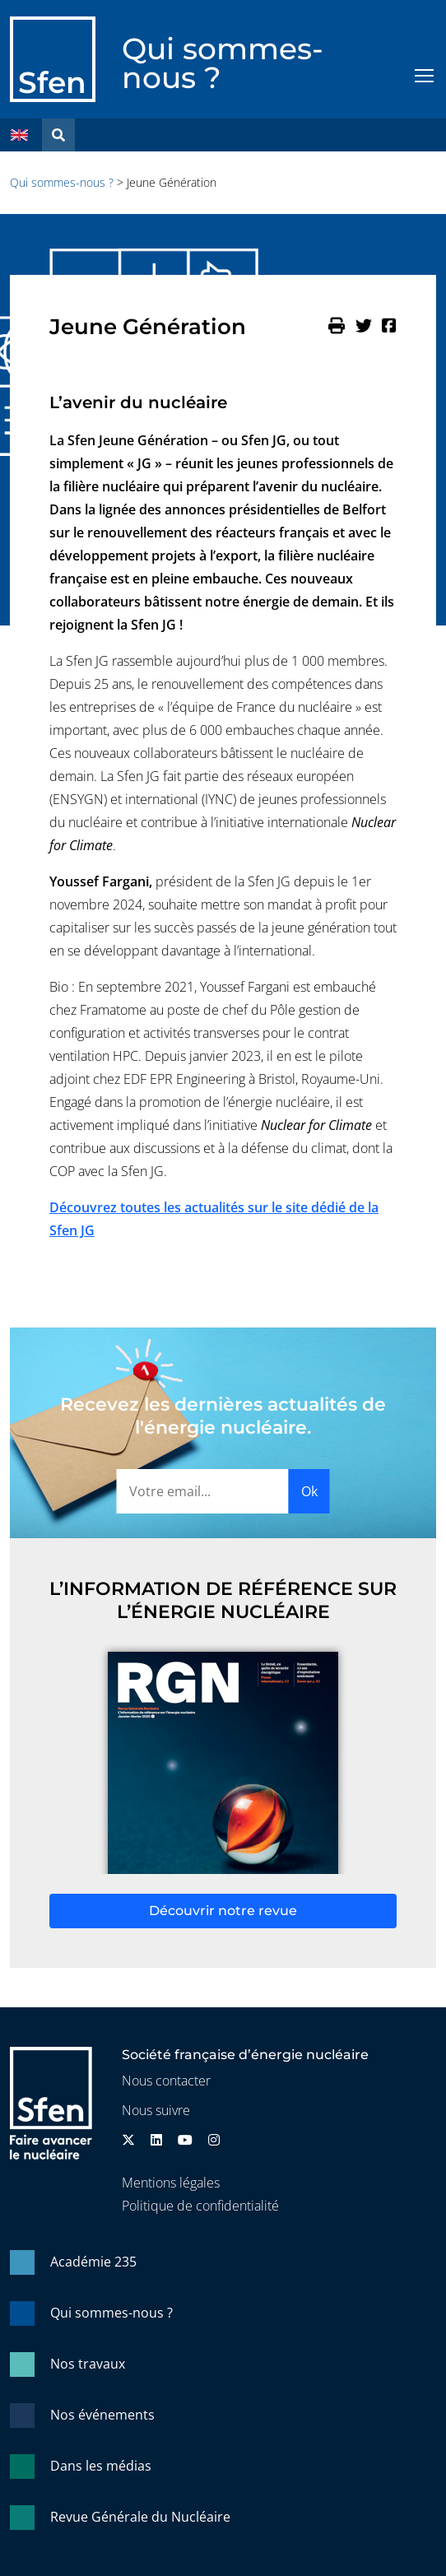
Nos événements (102, 2415)
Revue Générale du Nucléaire (140, 2517)
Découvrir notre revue (223, 1910)
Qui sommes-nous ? (222, 62)
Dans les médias (100, 2466)
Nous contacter (166, 2080)
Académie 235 (93, 2262)
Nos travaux (87, 2364)
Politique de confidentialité (200, 2206)
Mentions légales (171, 2183)
